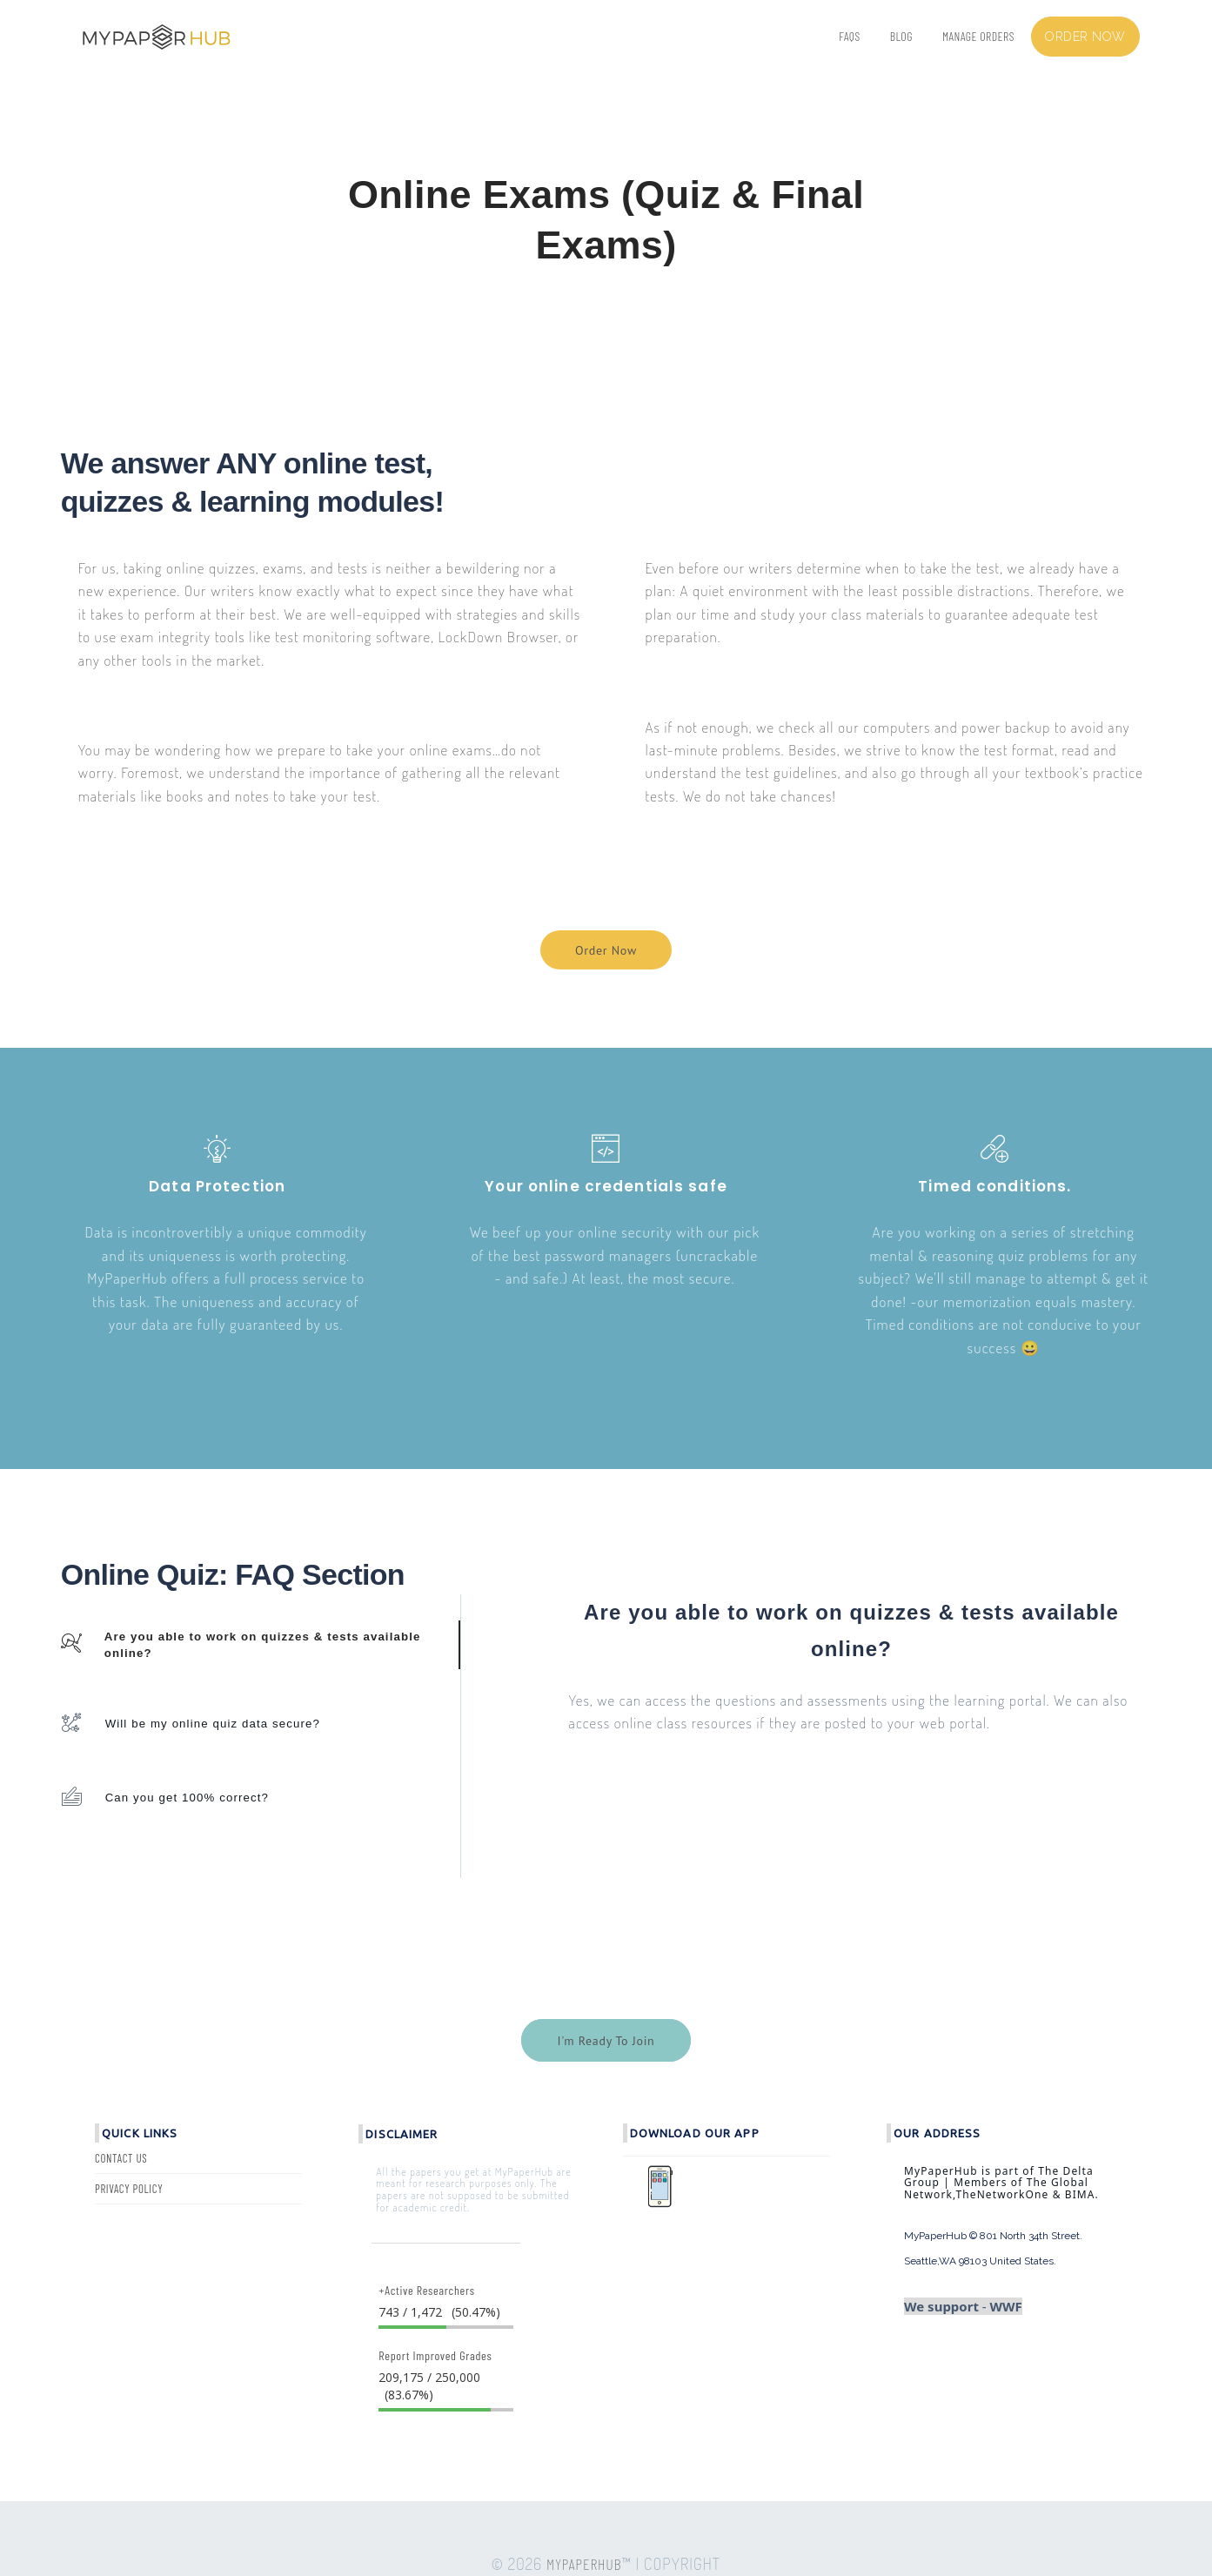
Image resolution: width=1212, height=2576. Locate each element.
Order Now (606, 950)
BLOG (901, 36)
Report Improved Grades (435, 2355)
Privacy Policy (129, 2189)
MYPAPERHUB (583, 2563)
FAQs (849, 36)
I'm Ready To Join (606, 2041)
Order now (1085, 37)
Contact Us (121, 2158)
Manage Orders (978, 36)
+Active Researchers (426, 2290)
